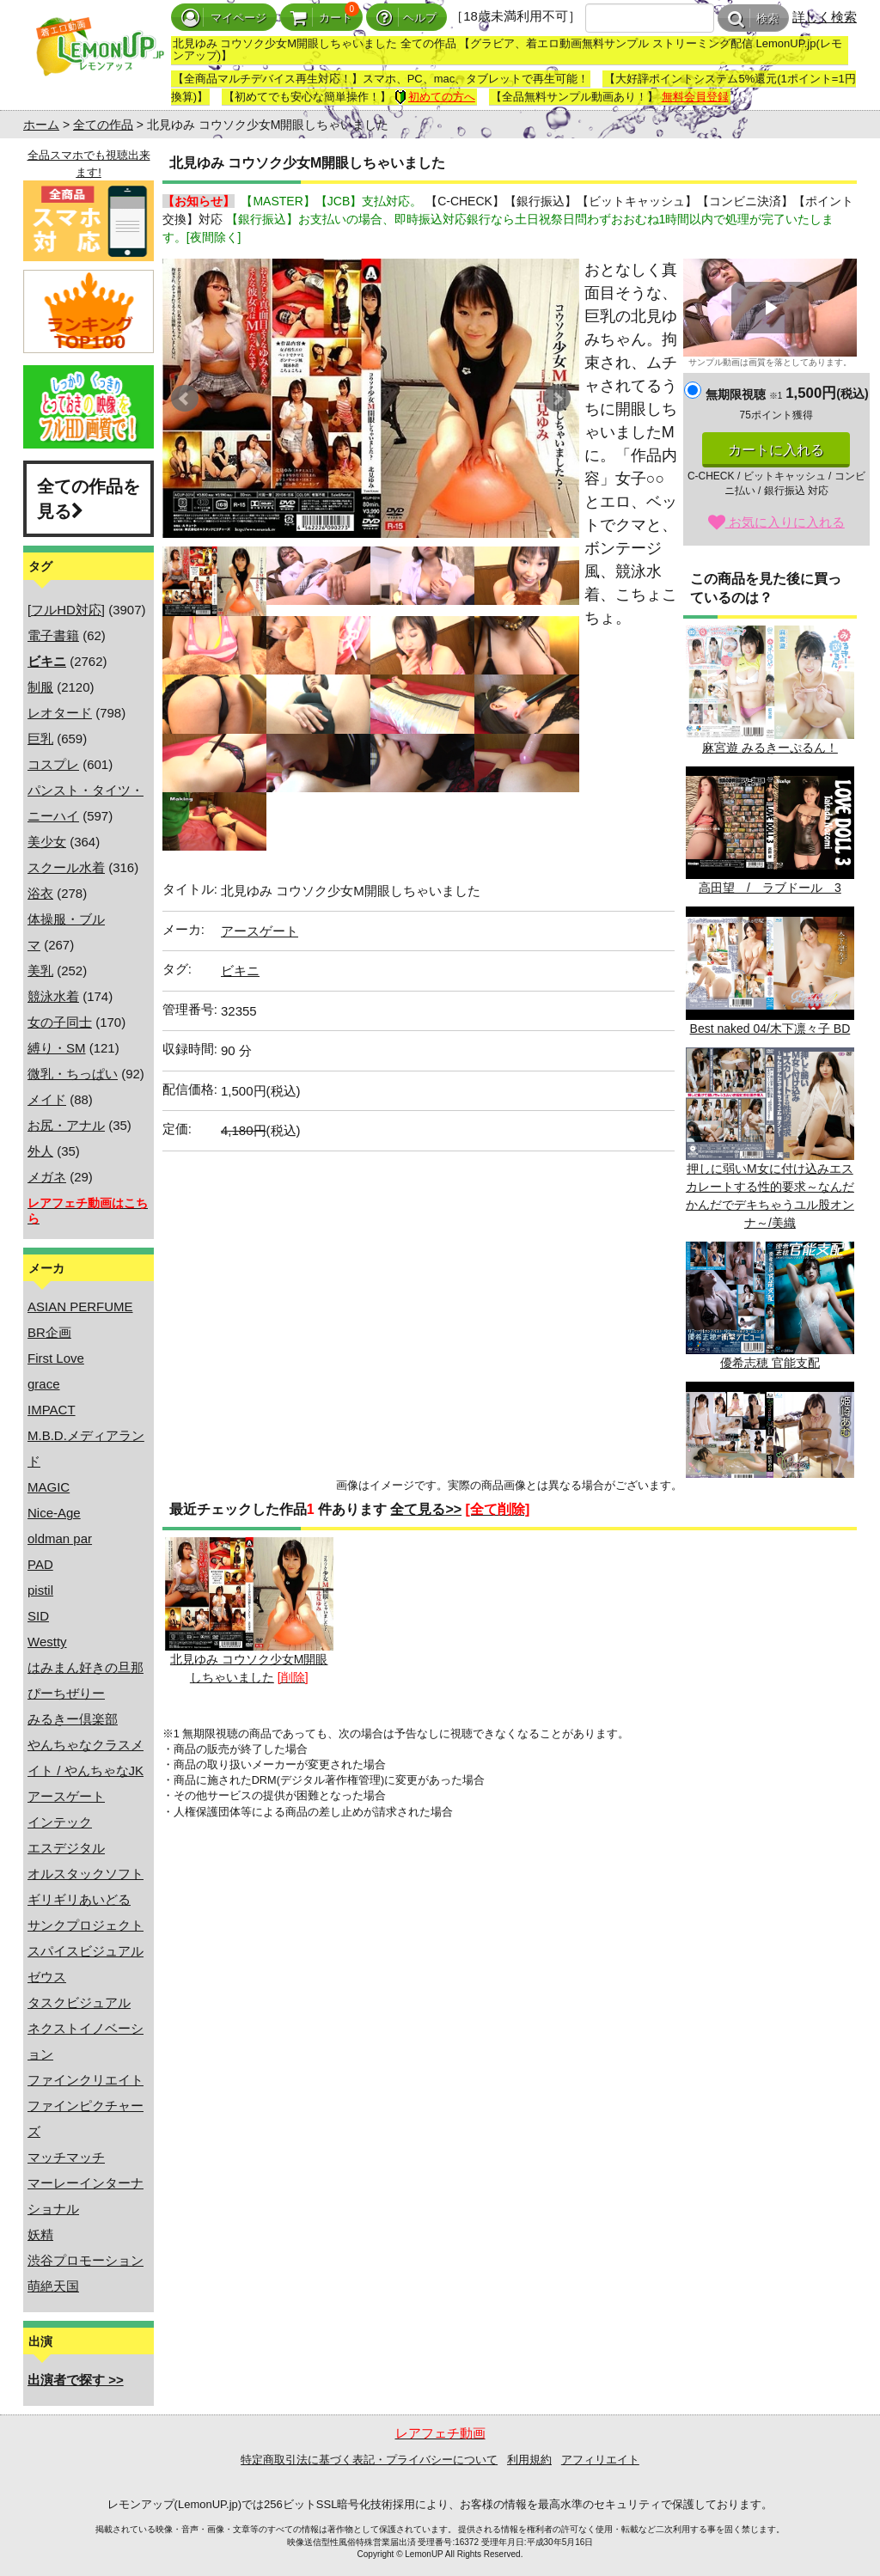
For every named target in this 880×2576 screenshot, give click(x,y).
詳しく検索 (824, 16)
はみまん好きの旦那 (86, 1667)
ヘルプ (406, 17)
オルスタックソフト (86, 1873)
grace (44, 1384)
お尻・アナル (66, 1125)
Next (557, 398)
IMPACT (52, 1409)
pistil (40, 1590)
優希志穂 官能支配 (770, 1306)
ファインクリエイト (86, 2079)
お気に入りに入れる (776, 522)
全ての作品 (103, 124)
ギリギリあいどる (79, 1899)
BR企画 (49, 1332)
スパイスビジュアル (86, 1951)
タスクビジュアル (79, 2002)
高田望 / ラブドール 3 (770, 830)
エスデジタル (66, 1847)
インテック (60, 1822)
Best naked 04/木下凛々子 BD (770, 970)
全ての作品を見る (88, 499)
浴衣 (40, 893)
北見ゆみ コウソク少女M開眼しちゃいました (249, 1610)
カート (321, 17)
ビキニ (240, 970)
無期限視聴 (744, 394)
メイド (47, 1099)
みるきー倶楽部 (73, 1719)
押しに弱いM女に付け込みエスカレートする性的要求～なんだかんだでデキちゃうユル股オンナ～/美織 (770, 1138)
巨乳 (40, 738)
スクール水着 (66, 867)
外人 (40, 1151)
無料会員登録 (695, 96)
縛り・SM (57, 1048)
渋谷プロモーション (86, 2260)
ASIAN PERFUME (80, 1306)
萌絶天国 (53, 2286)
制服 (40, 687)
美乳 (40, 970)
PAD (40, 1564)
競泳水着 (53, 996)
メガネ (47, 1176)
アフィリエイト (600, 2459)
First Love (56, 1358)
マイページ (223, 17)
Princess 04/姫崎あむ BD (770, 1446)
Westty (47, 1641)
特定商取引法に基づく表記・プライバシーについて (369, 2459)
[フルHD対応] (66, 609)
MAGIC (49, 1487)
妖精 (40, 2234)
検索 (753, 18)
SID (38, 1615)
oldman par (60, 1538)
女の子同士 (60, 1022)
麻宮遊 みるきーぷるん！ (770, 690)
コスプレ (53, 764)
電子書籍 (53, 635)
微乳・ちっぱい (73, 1073)
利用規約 (529, 2459)
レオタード (60, 712)
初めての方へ (434, 96)
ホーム (41, 124)
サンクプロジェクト (86, 1925)
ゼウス (47, 1976)
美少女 (47, 841)
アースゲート (66, 1796)
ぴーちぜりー (66, 1693)
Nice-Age (54, 1512)
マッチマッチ (66, 2157)
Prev (185, 398)
